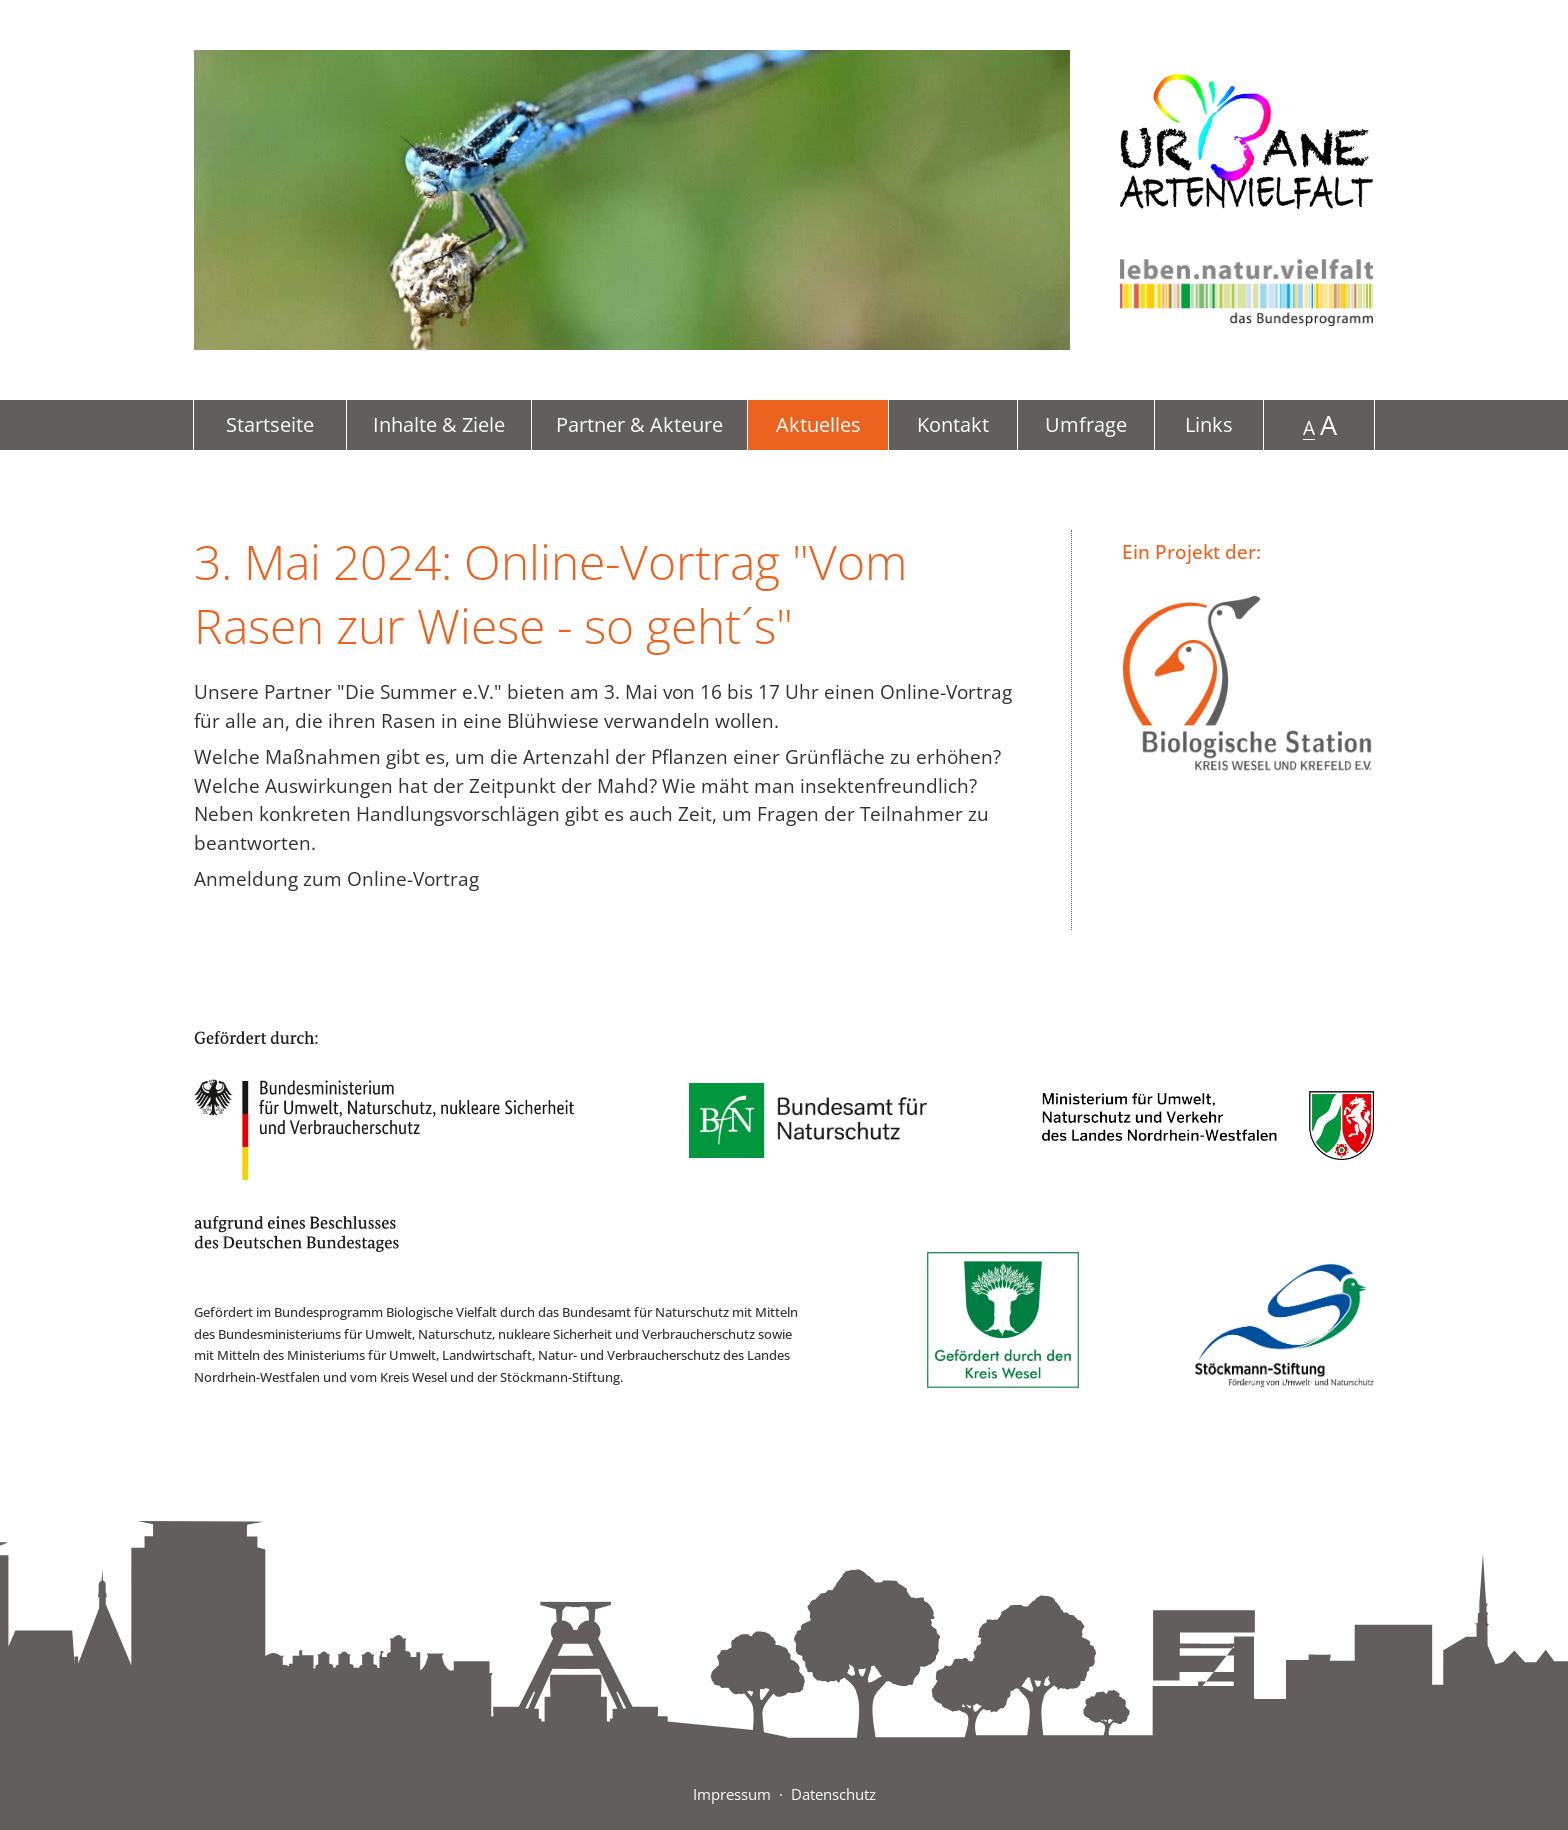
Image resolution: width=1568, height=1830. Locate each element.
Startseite (270, 424)
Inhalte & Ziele (439, 424)
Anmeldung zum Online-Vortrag (336, 879)
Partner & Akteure (639, 424)
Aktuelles (818, 424)
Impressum (732, 1794)
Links (1209, 424)
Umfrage (1086, 424)
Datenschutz (833, 1794)
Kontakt (953, 424)
